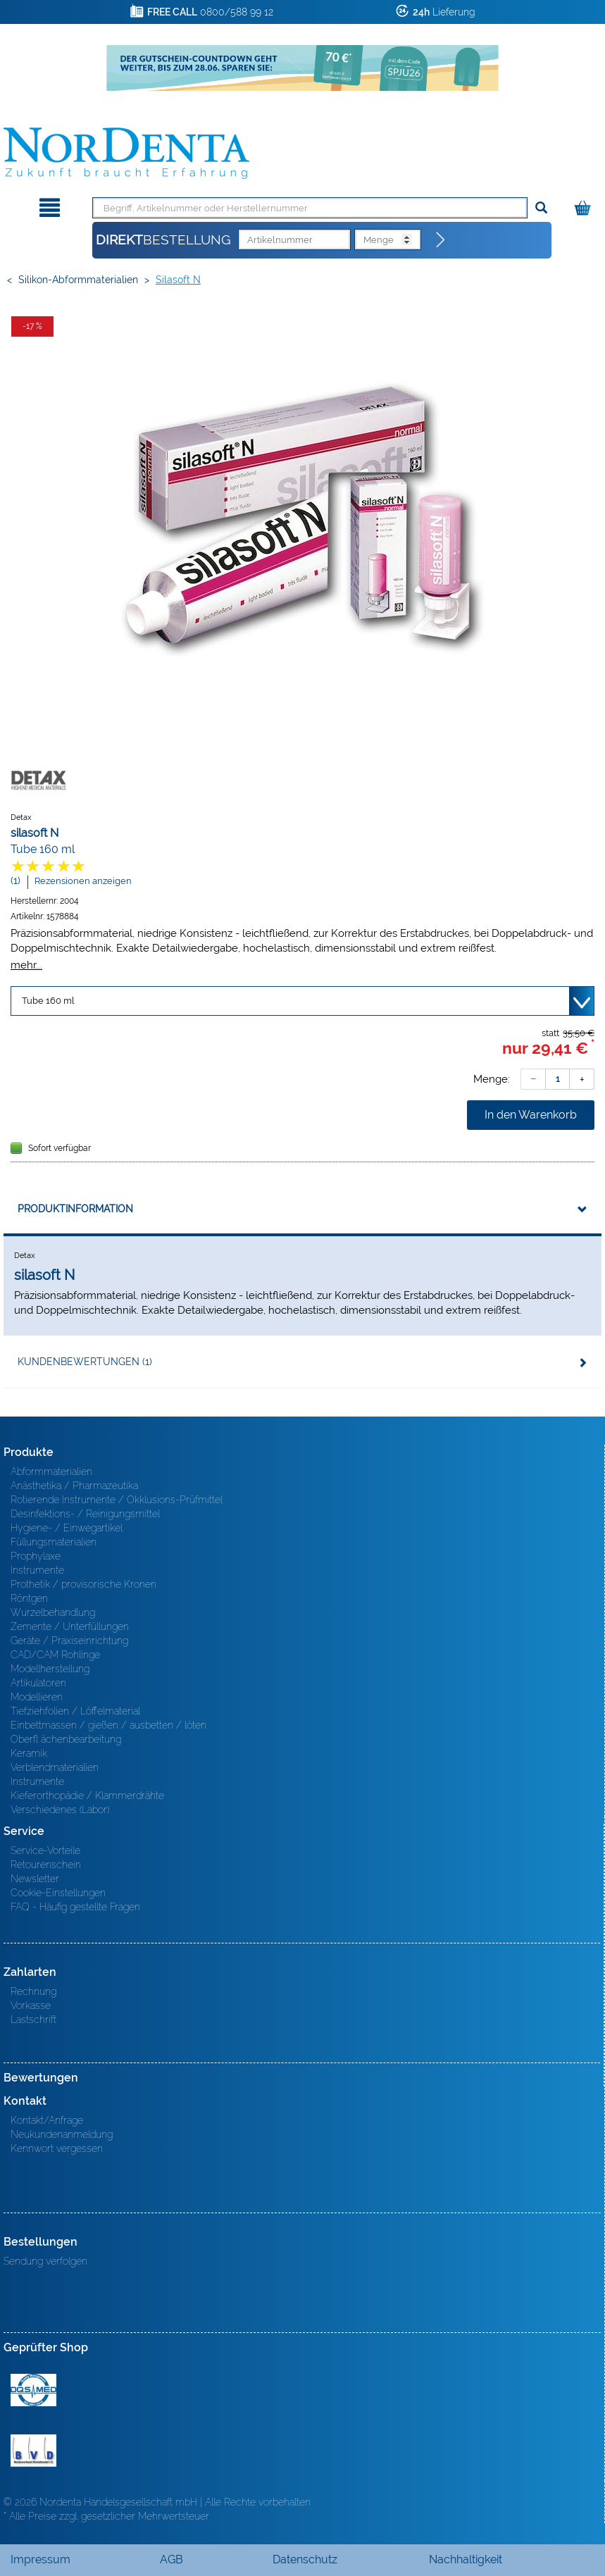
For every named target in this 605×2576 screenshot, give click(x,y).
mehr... (26, 965)
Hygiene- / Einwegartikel (67, 1527)
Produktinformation (75, 1208)
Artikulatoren (38, 1682)
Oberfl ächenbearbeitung (66, 1739)
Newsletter (35, 1878)
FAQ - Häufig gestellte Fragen (75, 1906)
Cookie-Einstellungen (58, 1892)
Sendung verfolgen (45, 2261)
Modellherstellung (50, 1668)
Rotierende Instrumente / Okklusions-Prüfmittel (117, 1499)
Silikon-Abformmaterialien (78, 279)
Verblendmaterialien (55, 1767)
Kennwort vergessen (57, 2148)
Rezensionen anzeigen (83, 881)
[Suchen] (541, 208)
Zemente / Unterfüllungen (70, 1626)
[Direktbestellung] (440, 240)
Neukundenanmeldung (62, 2134)
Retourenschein (46, 1864)
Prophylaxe (36, 1556)
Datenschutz (305, 2559)
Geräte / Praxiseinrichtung (69, 1640)
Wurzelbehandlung (53, 1612)
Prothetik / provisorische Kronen (83, 1584)
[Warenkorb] (584, 205)
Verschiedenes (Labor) (60, 1809)
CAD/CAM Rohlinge (55, 1654)
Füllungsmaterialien (53, 1542)
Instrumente (37, 1570)
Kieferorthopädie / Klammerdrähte (87, 1795)
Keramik (29, 1753)
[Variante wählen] (302, 1001)
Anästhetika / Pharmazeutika (74, 1485)
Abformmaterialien (51, 1471)
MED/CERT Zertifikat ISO (33, 2390)
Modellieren (37, 1697)
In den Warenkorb (531, 1114)
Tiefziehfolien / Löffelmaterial (75, 1711)
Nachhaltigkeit (465, 2559)
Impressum (40, 2559)
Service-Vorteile (45, 1850)
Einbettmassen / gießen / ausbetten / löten (108, 1725)
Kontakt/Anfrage (47, 2120)
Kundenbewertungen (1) (85, 1361)
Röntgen (29, 1598)
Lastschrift (33, 2019)
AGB (171, 2559)
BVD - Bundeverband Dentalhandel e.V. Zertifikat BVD (33, 2450)
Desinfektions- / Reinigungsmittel (85, 1513)
